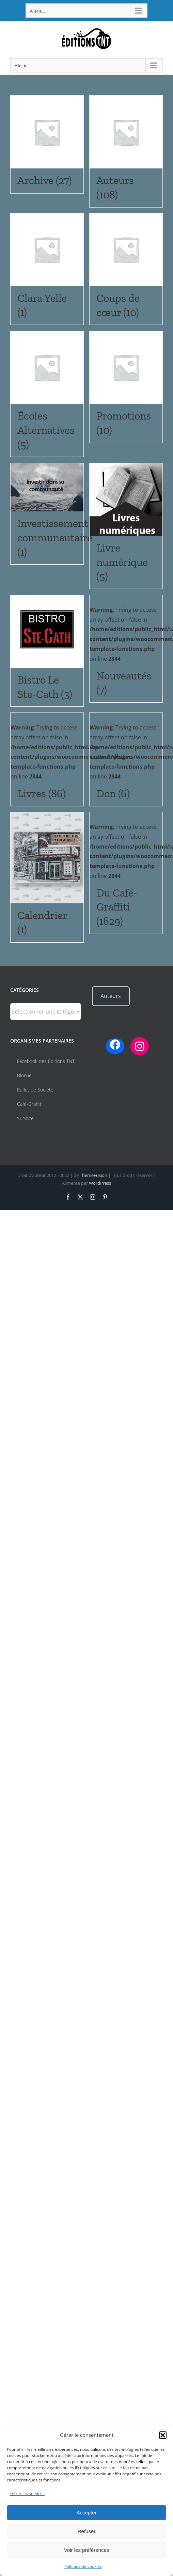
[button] (162, 2435)
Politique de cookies (83, 2566)
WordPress (100, 1183)
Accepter (86, 2512)
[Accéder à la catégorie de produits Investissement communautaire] (47, 514)
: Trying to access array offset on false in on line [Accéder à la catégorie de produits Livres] (72, 765)
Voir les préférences (86, 2550)
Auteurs (110, 996)
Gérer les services (27, 2493)
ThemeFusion (93, 1175)
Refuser (87, 2531)
